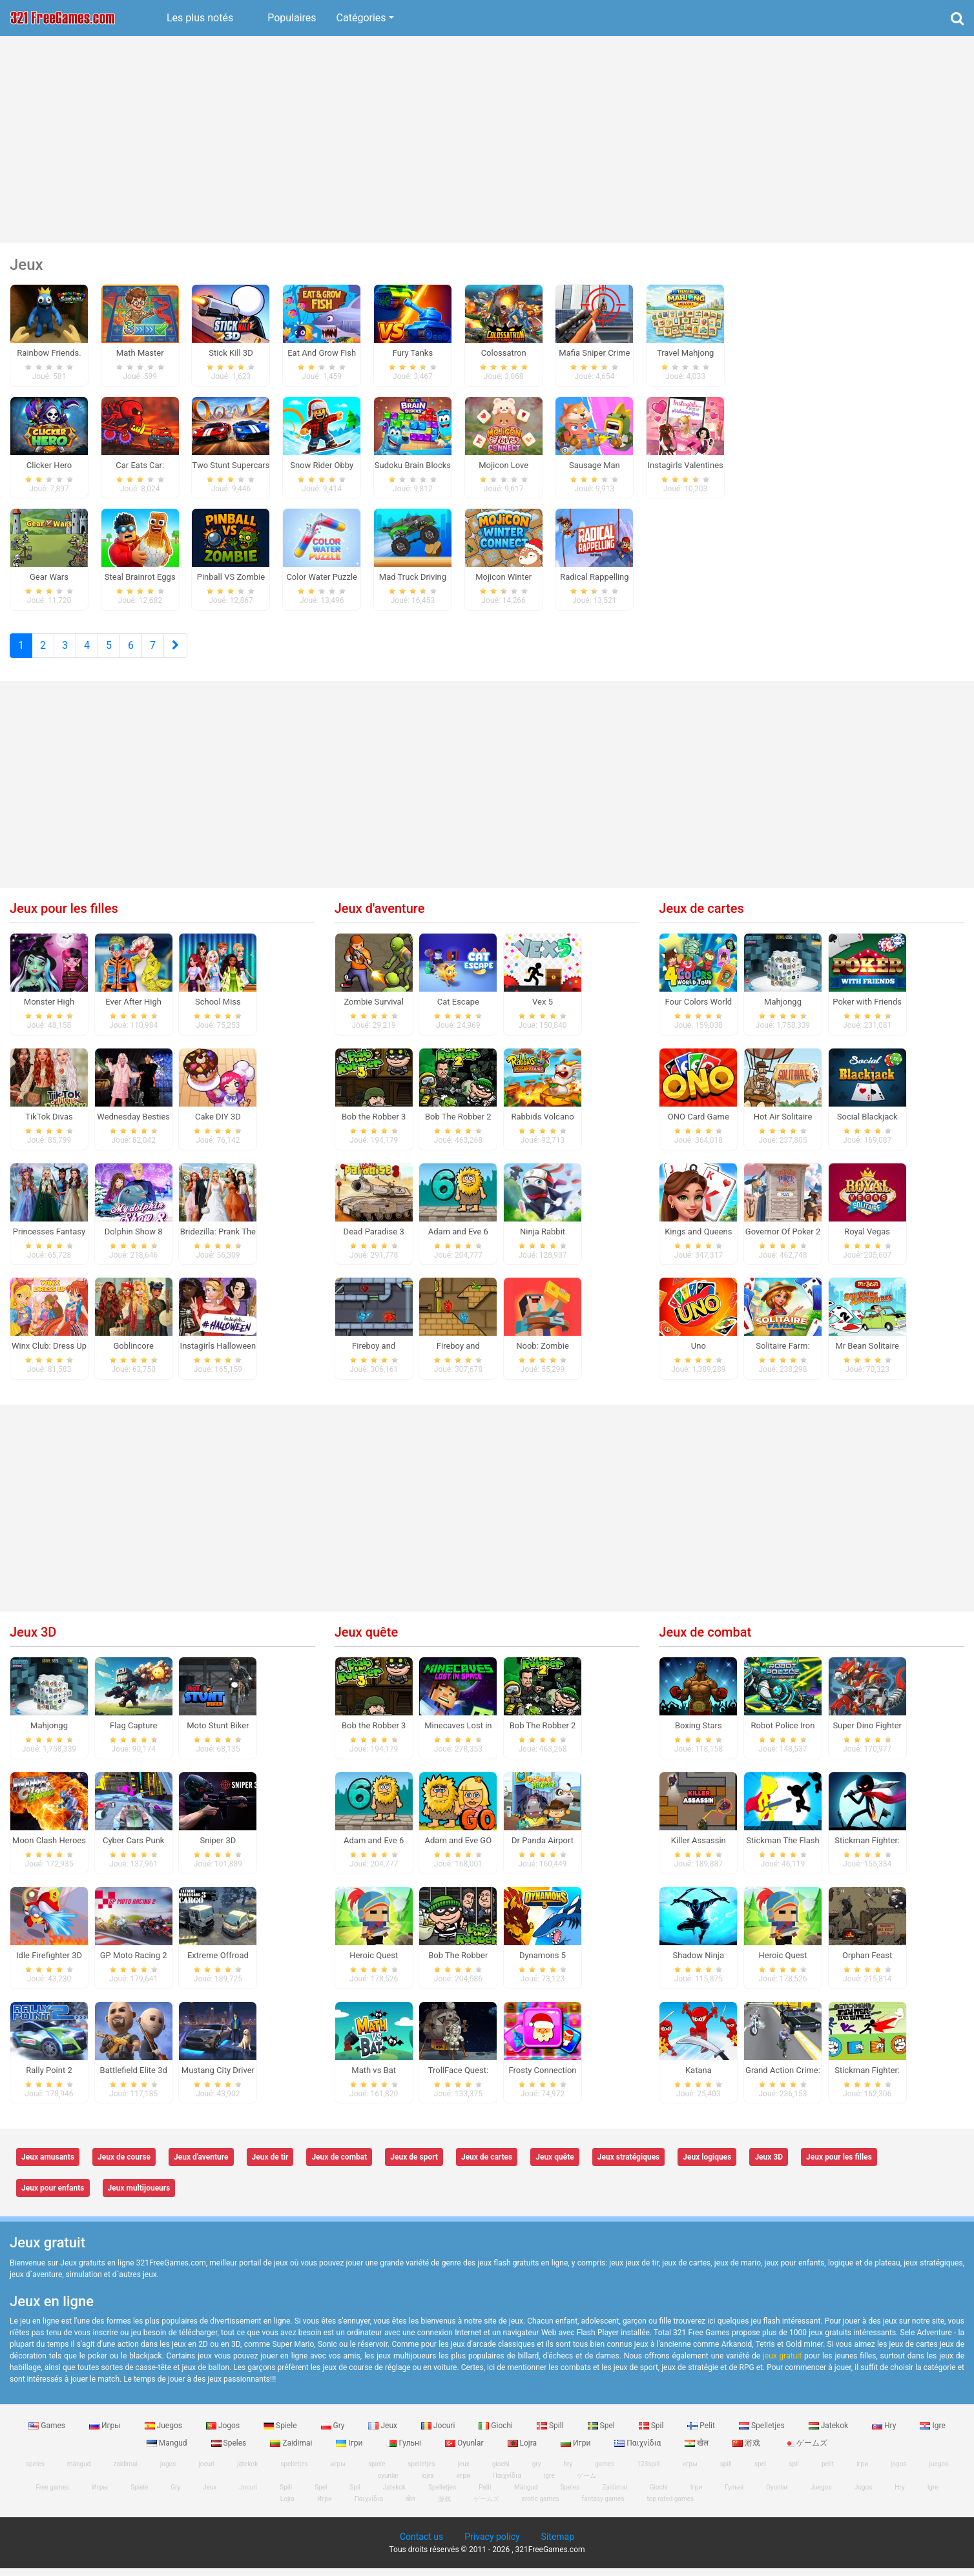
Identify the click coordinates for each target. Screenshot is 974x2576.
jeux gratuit (782, 2363)
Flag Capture (133, 1733)
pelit (828, 2471)
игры (338, 2471)
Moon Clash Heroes (49, 1848)
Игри (576, 2450)
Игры (106, 2433)
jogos (168, 2471)
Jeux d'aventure (380, 916)
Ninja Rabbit (542, 1239)
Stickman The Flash (782, 1848)
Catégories (361, 18)
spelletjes (293, 2471)
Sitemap (557, 2544)
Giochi (497, 2433)
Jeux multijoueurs (139, 2196)
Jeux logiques (707, 2165)
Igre (932, 2433)
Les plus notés (200, 18)
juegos (939, 2471)
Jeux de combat (705, 1640)
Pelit (702, 2433)
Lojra (523, 2450)
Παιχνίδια (638, 2450)
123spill (648, 2471)
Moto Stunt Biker (218, 1733)
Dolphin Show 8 (134, 1239)
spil (794, 2471)
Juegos (164, 2433)
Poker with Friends (867, 1009)
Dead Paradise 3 (374, 1239)
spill (726, 2471)
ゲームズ (805, 2450)
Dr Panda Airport (543, 1848)
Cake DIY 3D (218, 1124)
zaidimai (125, 2471)
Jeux (383, 2433)
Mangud (168, 2450)
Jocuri (439, 2433)
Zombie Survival (373, 1009)
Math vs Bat (373, 2078)
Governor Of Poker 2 (782, 1239)
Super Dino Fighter (867, 1733)
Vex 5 (542, 1009)
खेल (697, 2450)
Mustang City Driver (217, 2078)
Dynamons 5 (542, 1963)
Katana (698, 2078)
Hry (885, 2433)
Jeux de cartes (701, 916)
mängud (79, 2471)
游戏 (747, 2450)
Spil (652, 2433)
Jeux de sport (414, 2165)
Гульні (404, 2450)
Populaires (291, 18)
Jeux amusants (47, 2165)
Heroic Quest (373, 1963)
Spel (602, 2433)
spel (760, 2471)
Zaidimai (292, 2450)
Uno (698, 1354)
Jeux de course (124, 2165)
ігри (862, 2471)
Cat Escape (458, 1009)
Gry (334, 2433)
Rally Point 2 (49, 2078)
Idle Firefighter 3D (49, 1963)
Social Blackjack (867, 1124)
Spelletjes (763, 2433)
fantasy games (603, 2506)
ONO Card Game (698, 1124)
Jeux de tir (270, 2165)
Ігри (350, 2450)
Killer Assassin (698, 1848)
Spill (551, 2433)
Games (47, 2433)
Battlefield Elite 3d (133, 2078)
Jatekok (829, 2433)
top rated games (670, 2506)
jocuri (206, 2471)
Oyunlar (465, 2450)
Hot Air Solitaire (783, 1124)
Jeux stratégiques (628, 2165)
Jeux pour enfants (53, 2196)
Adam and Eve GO (458, 1848)
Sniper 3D (218, 1848)
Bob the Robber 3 (374, 1124)
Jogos (224, 2433)
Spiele (281, 2433)
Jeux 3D (33, 1640)
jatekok (247, 2471)
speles (35, 2471)
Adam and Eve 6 (458, 1239)
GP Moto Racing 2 (133, 1963)
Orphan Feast (867, 1963)
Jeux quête (367, 1640)
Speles (230, 2450)
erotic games (540, 2506)
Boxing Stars (698, 1733)
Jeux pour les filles (64, 916)
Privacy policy (491, 2544)
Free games (52, 2495)
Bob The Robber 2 (458, 1124)
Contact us (421, 2544)
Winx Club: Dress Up (49, 1354)
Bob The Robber (458, 1963)
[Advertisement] (487, 139)
